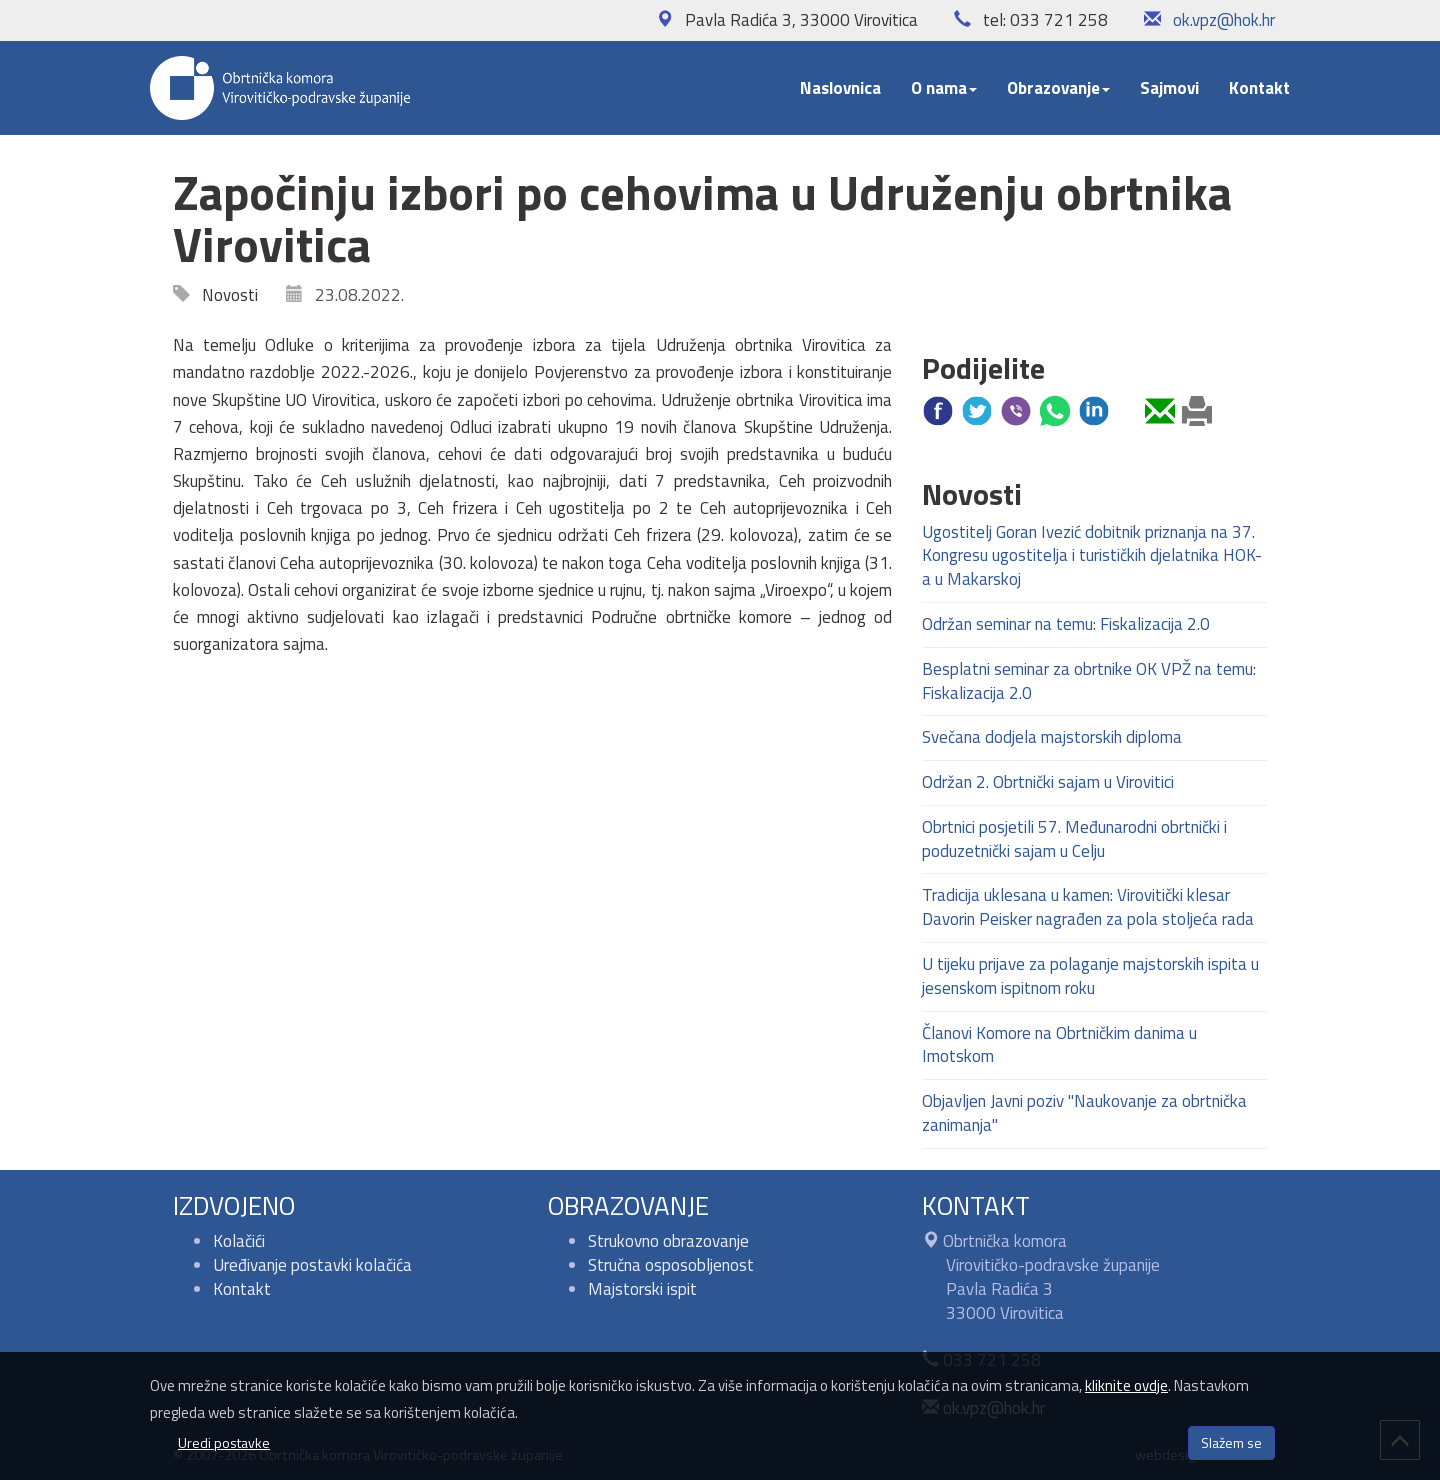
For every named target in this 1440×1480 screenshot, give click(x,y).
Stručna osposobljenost (671, 1265)
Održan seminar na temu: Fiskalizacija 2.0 (1066, 624)
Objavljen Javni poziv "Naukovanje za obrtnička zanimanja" (1084, 1113)
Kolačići (239, 1241)
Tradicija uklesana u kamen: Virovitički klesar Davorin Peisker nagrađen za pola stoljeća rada (1088, 907)
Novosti (224, 295)
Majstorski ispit (642, 1289)
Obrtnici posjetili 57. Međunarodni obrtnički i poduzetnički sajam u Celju (1074, 839)
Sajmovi (1169, 88)
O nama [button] (944, 88)
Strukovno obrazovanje (668, 1241)
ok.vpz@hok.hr (1224, 20)
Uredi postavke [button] (224, 1442)
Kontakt (1259, 88)
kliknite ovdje (1126, 1385)
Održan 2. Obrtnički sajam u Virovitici (1048, 782)
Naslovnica (840, 88)
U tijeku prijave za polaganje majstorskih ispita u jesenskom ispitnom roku (1090, 976)
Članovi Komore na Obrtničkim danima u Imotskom (1059, 1045)
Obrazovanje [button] (1058, 88)
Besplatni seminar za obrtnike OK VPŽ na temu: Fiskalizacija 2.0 (1089, 681)
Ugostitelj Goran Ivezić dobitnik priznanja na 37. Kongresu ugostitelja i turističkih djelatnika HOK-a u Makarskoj (1092, 556)
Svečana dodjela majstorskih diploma (1052, 737)
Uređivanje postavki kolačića (312, 1265)
